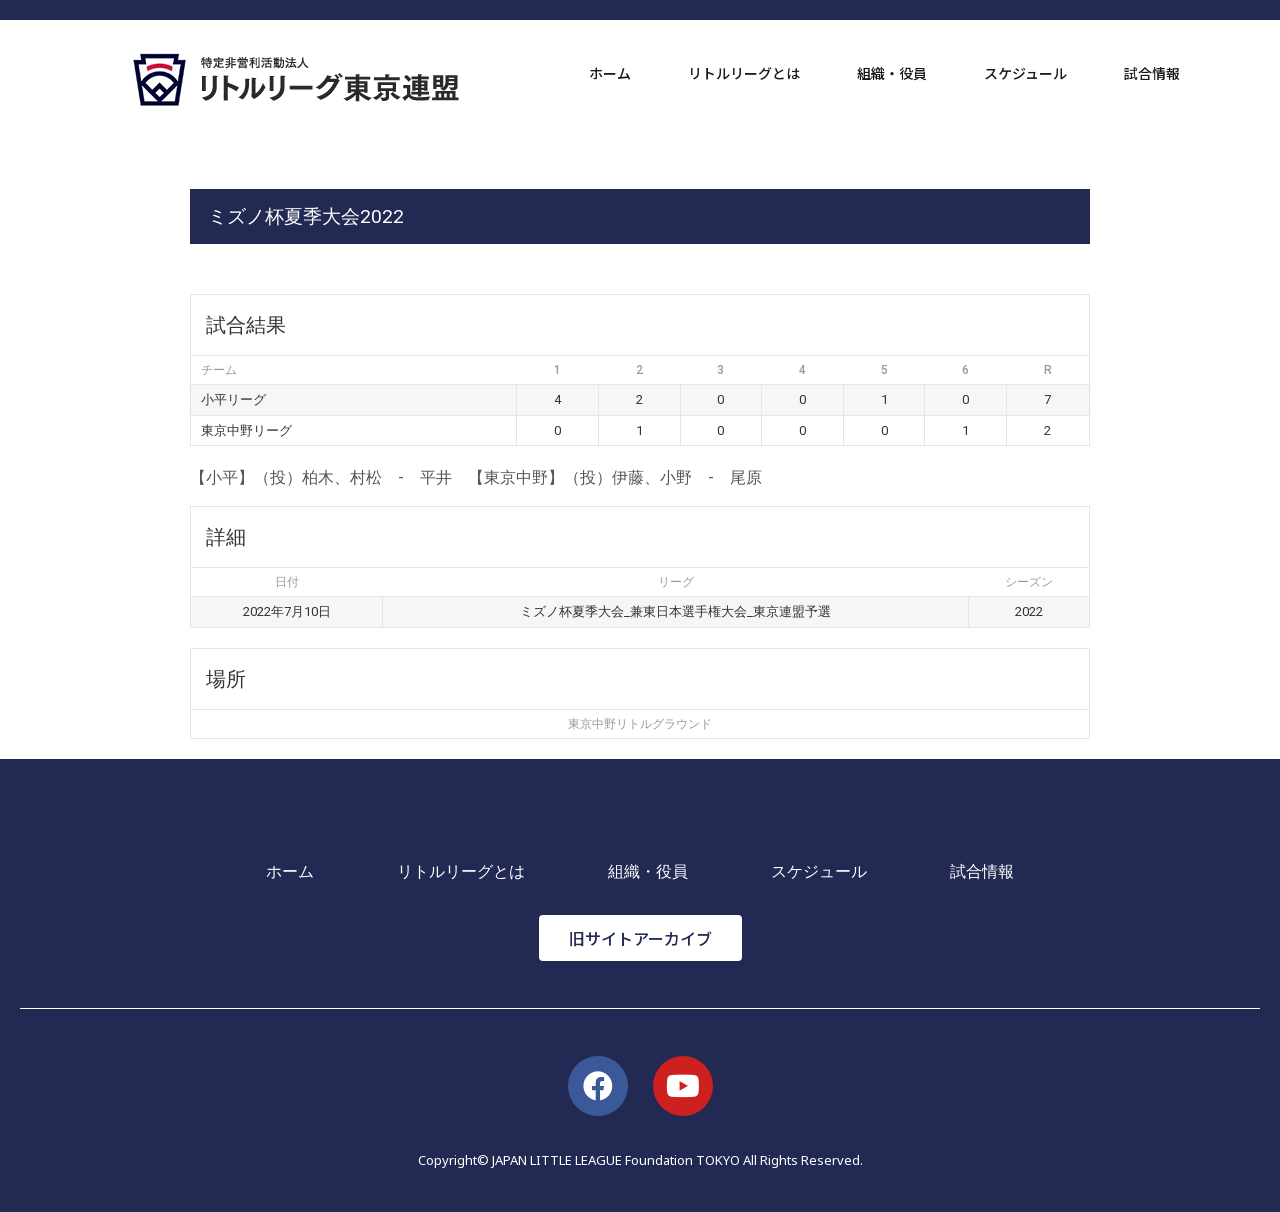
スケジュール (1025, 73)
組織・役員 (892, 73)
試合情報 (1152, 73)
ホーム (610, 73)
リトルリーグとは (744, 73)
